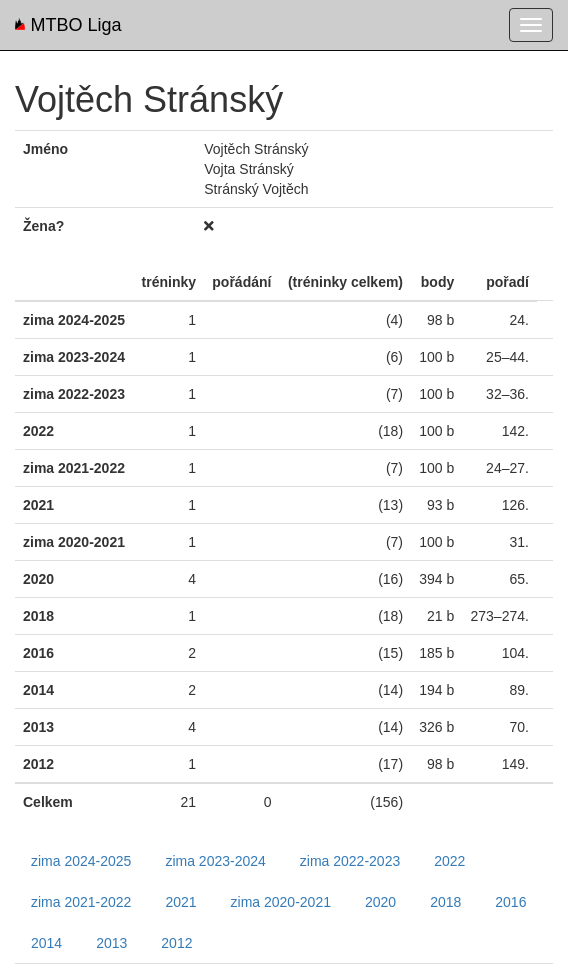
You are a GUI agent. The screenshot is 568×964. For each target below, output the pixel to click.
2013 (111, 943)
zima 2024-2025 (81, 861)
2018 (445, 902)
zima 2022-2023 (350, 861)
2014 (46, 943)
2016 (510, 902)
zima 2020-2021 (281, 902)
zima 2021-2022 (81, 902)
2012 (176, 943)
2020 (380, 902)
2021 (180, 902)
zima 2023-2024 (215, 861)
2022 (449, 861)
